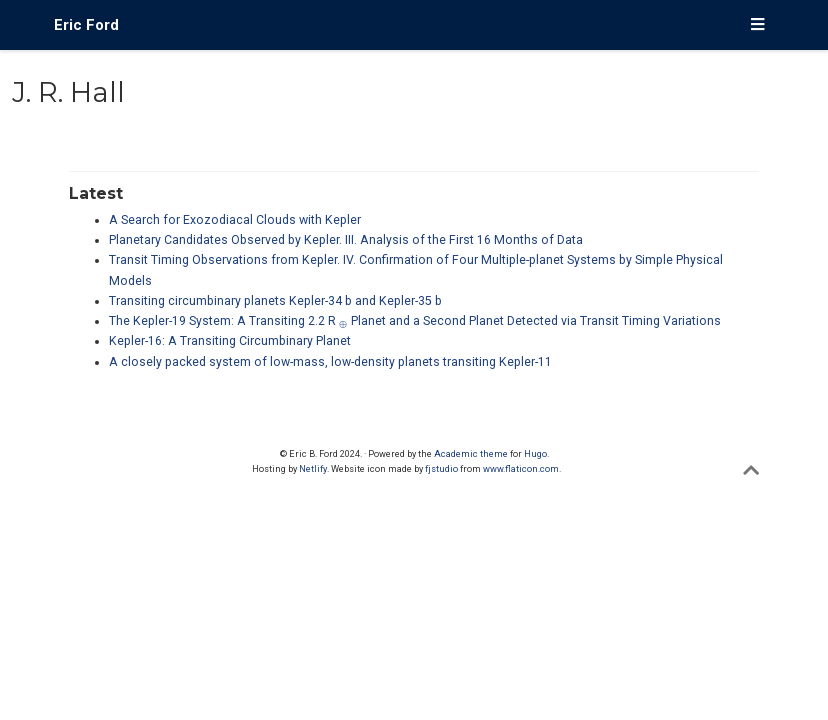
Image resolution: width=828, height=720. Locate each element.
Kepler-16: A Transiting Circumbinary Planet (230, 341)
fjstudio (441, 468)
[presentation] (343, 324)
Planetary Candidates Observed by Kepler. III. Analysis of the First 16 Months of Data (346, 240)
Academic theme (471, 453)
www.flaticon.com (521, 468)
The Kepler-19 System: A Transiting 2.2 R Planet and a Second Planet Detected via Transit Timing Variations (415, 321)
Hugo (535, 453)
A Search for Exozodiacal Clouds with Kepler (235, 220)
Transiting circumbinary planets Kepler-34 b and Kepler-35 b (275, 301)
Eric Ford (86, 25)
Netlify (313, 468)
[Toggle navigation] (757, 25)
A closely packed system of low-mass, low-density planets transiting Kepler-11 (330, 362)
